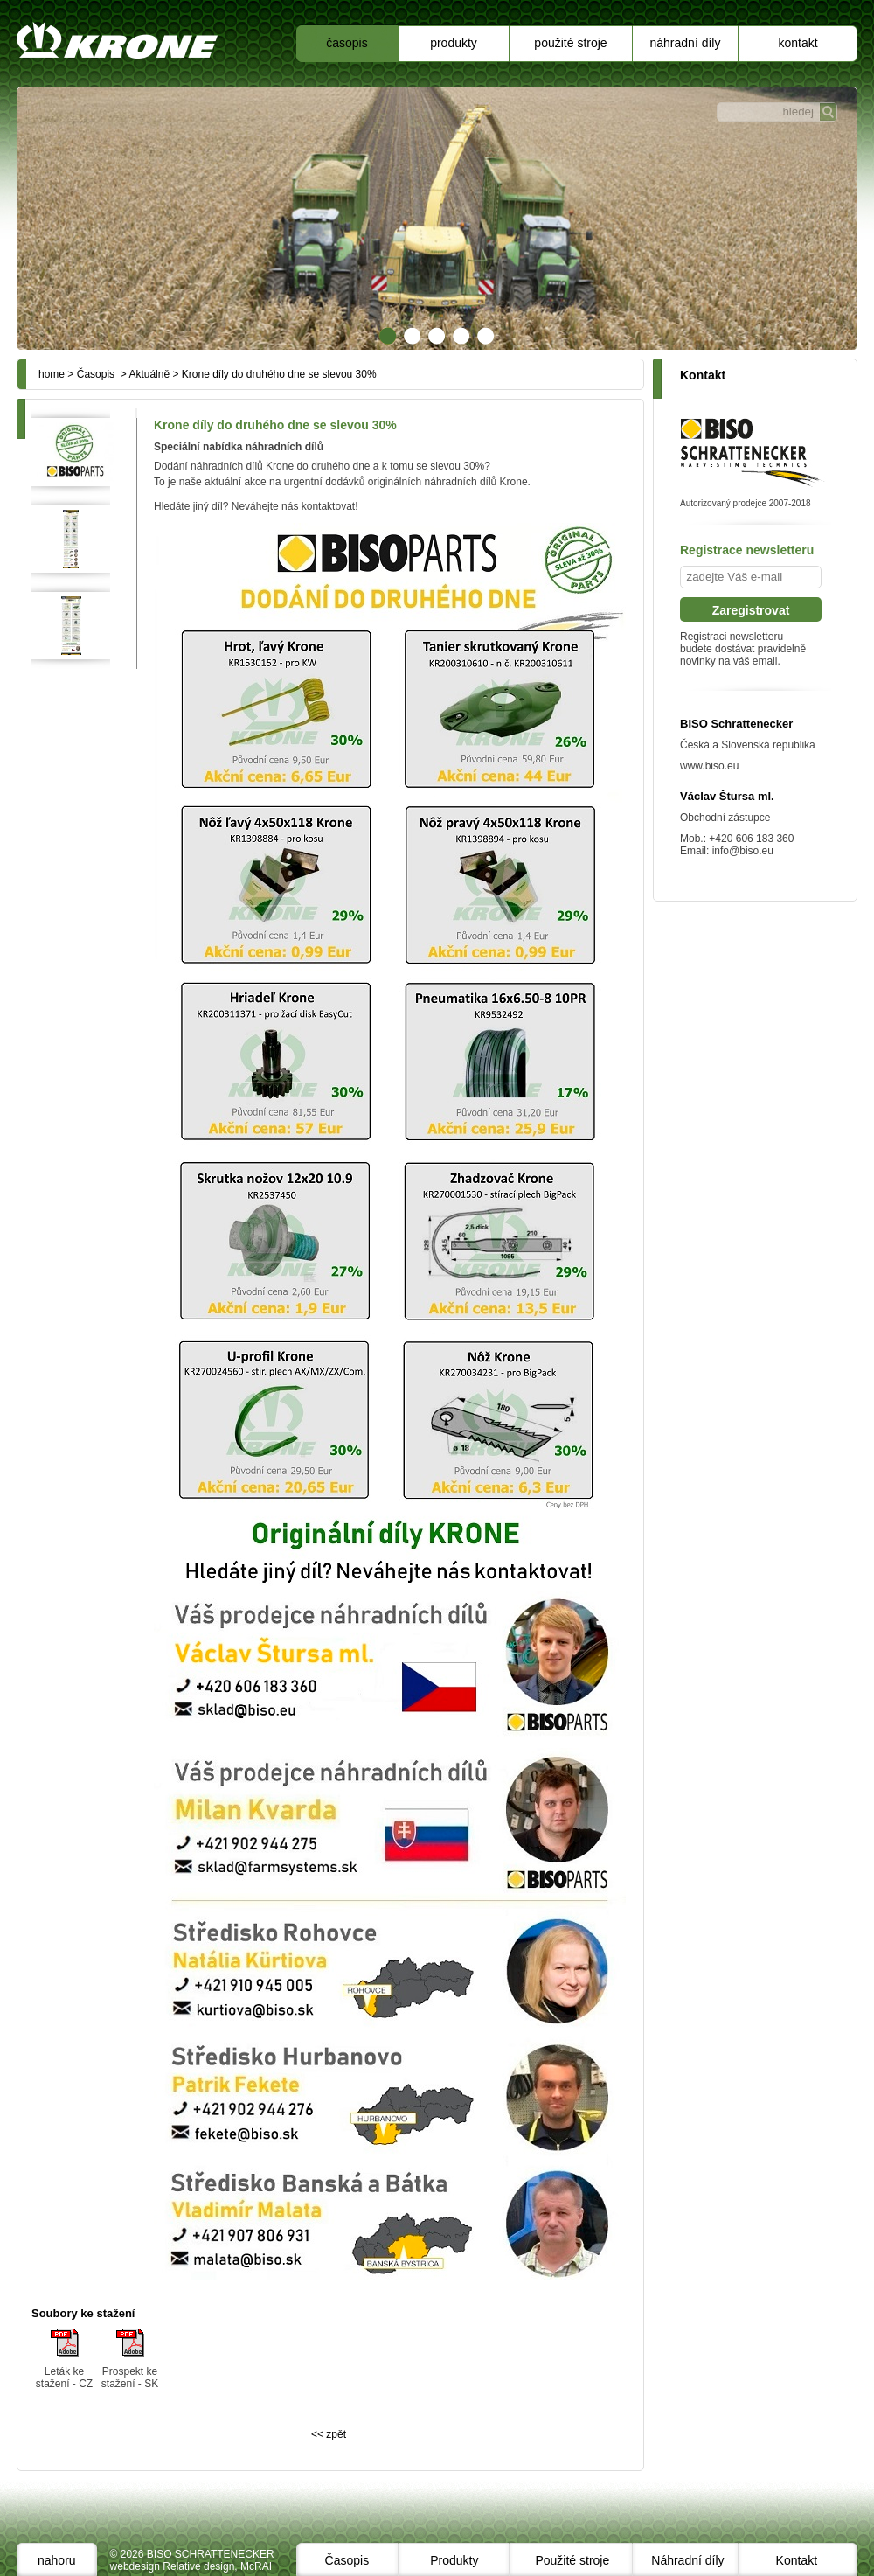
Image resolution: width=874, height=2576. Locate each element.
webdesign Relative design (172, 2566)
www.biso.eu (709, 766)
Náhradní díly (685, 43)
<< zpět (328, 2434)
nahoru (57, 2560)
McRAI (256, 2566)
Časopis (346, 43)
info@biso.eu (742, 851)
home (51, 374)
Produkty (453, 43)
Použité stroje (570, 43)
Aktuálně (149, 374)
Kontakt (797, 43)
